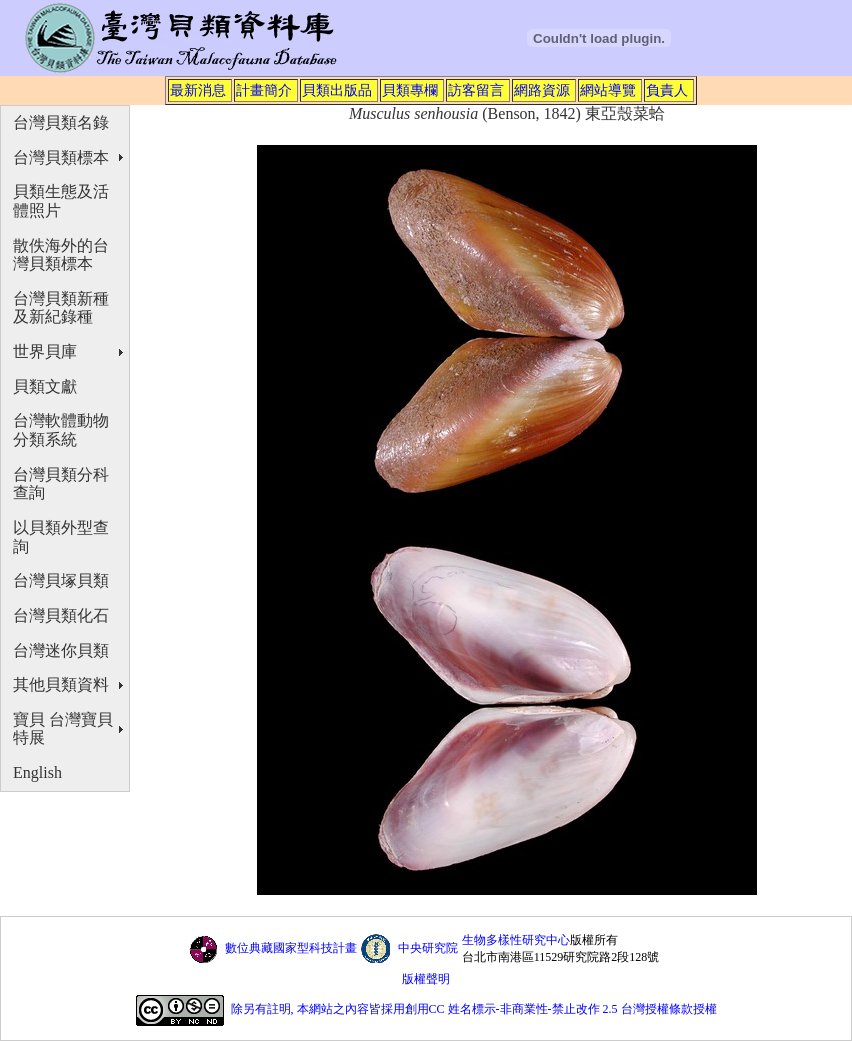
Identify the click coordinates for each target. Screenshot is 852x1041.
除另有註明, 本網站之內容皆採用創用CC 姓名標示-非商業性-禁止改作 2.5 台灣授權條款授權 (474, 1010)
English (37, 772)
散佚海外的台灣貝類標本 (61, 255)
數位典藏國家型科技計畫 (291, 948)
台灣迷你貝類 (61, 650)
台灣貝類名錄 (61, 122)
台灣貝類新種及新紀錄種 (61, 308)
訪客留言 (476, 90)
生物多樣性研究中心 (516, 940)
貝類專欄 (410, 90)
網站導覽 (608, 90)
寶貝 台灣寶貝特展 (63, 729)
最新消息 (198, 90)
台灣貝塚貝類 (61, 580)
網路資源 (542, 90)
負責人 (667, 90)
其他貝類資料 (61, 684)
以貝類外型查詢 (61, 537)
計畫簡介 (264, 90)
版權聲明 (426, 979)
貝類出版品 (337, 90)
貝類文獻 (45, 386)
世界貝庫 (45, 351)
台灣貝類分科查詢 (61, 484)
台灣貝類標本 (61, 157)
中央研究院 (428, 948)
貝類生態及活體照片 (61, 201)
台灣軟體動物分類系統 (61, 430)
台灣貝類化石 (61, 615)
